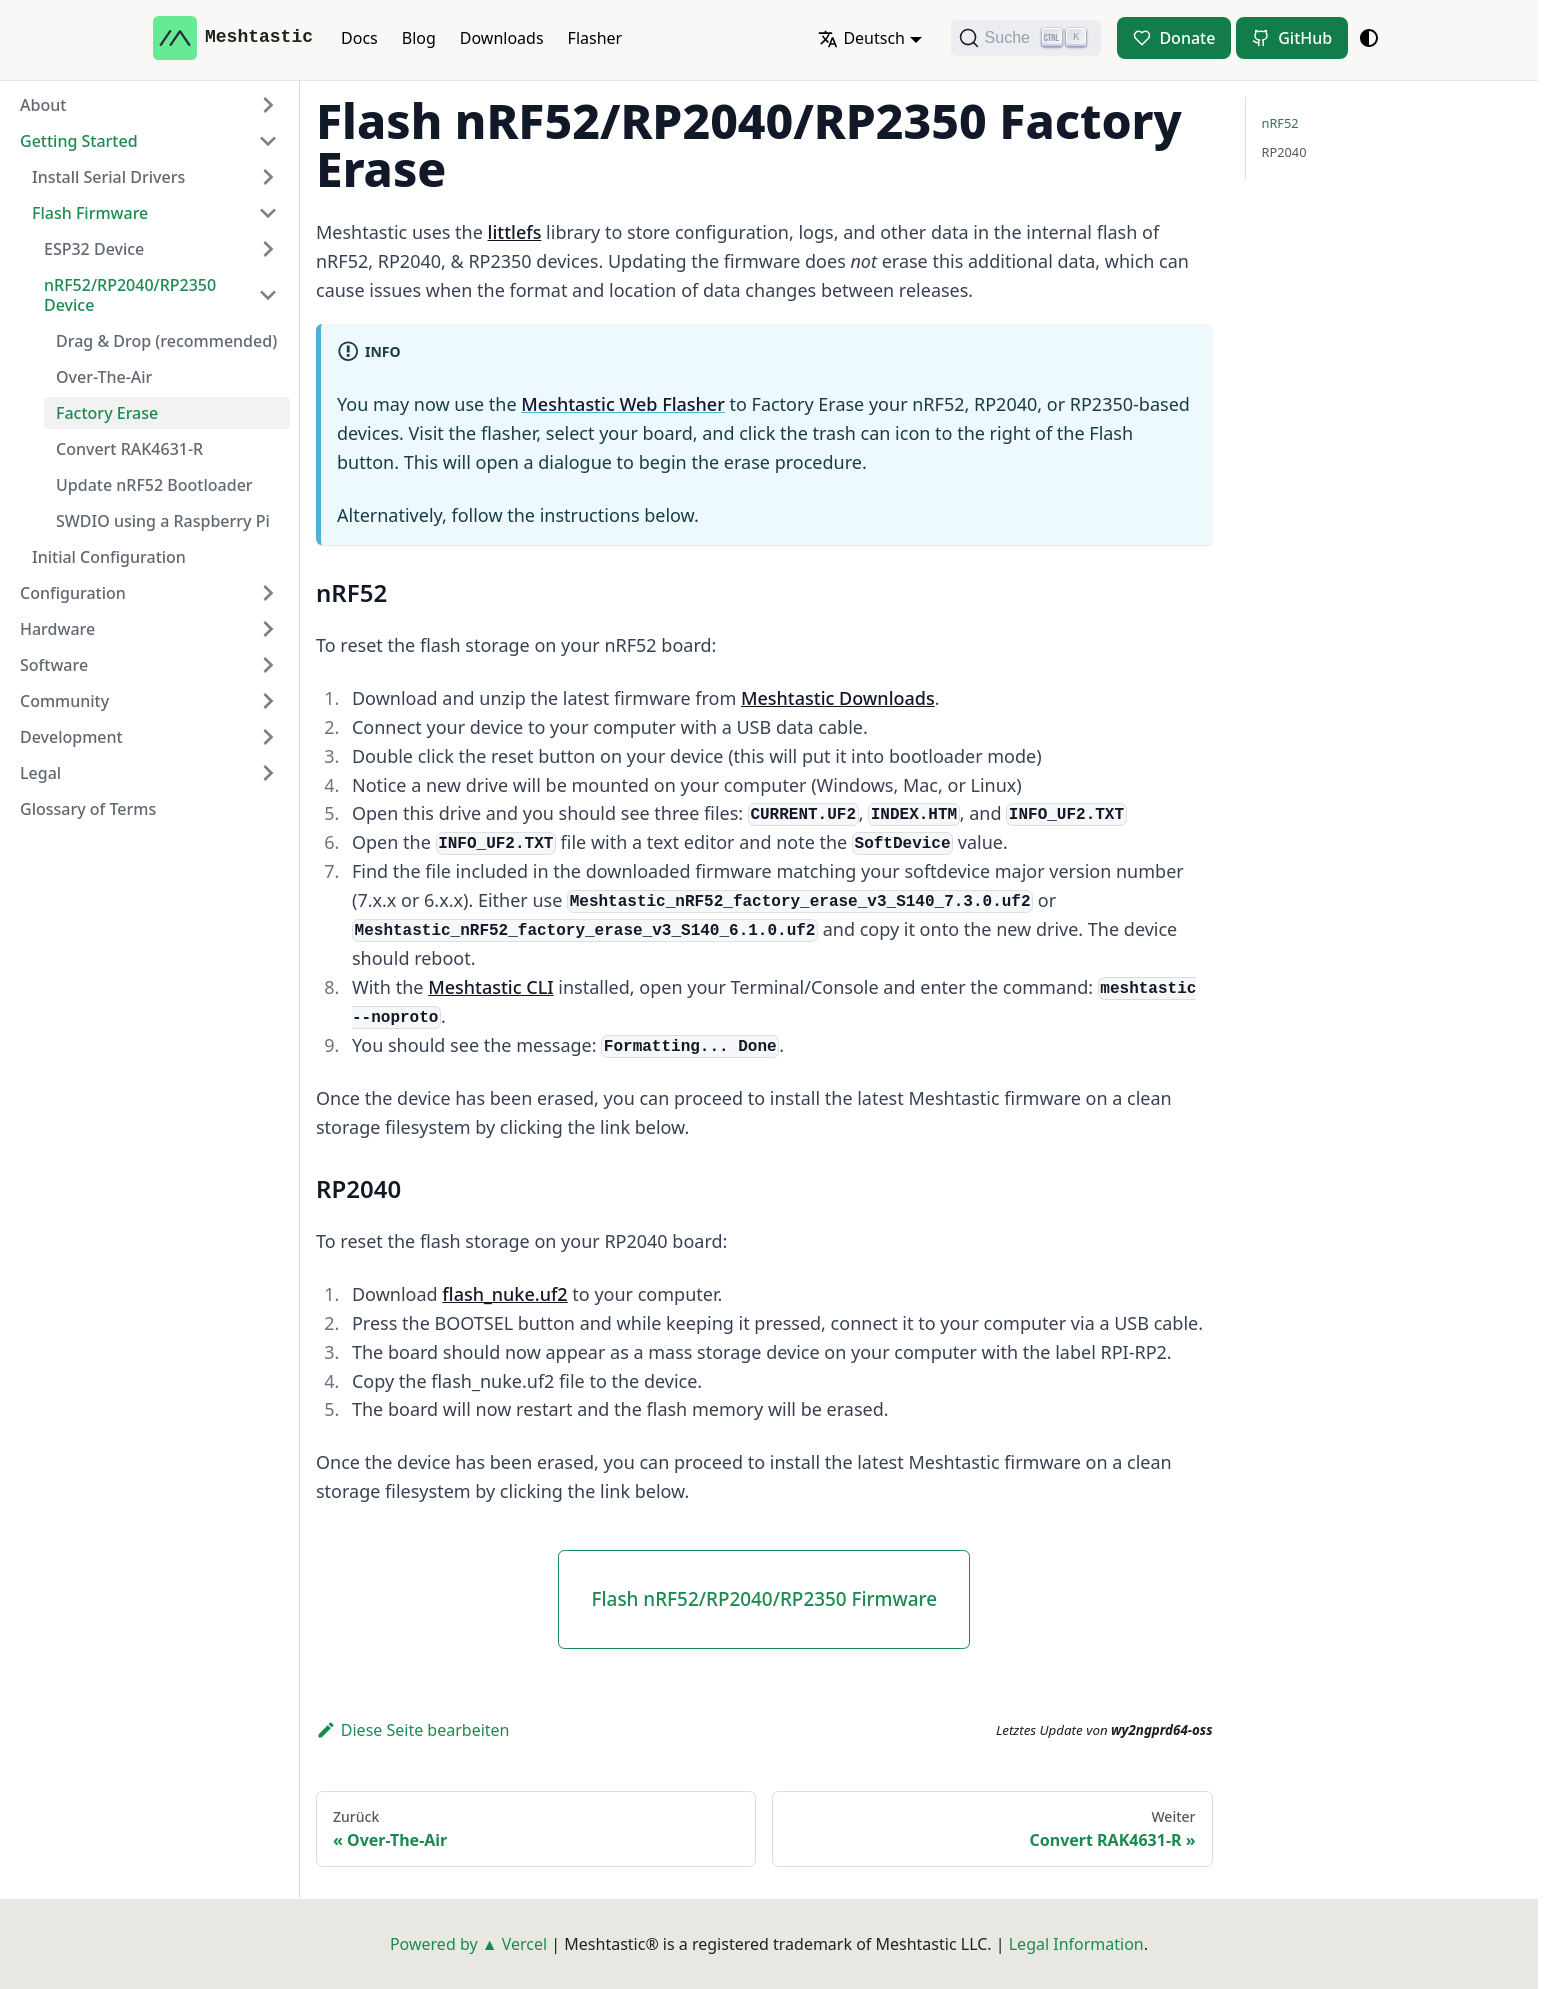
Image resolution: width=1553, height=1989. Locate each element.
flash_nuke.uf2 (504, 1294)
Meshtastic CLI (491, 987)
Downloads (502, 38)
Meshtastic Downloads (838, 698)
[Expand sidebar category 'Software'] (268, 665)
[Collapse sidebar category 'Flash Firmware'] (268, 213)
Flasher (595, 38)
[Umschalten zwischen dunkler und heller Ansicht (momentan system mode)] (1369, 38)
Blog (419, 38)
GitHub (1305, 38)
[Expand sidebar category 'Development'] (268, 737)
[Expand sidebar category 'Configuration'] (268, 593)
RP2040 (1284, 152)
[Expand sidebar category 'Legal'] (268, 773)
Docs (359, 38)
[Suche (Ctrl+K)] (1026, 38)
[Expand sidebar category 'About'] (268, 105)
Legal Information (1076, 1944)
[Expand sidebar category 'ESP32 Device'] (268, 249)
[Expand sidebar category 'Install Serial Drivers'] (268, 177)
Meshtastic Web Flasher (623, 404)
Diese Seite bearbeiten (413, 1730)
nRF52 (1280, 123)
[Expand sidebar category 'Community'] (268, 701)
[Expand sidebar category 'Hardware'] (268, 629)
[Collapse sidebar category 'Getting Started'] (268, 141)
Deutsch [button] (861, 38)
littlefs (515, 232)
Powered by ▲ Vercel (468, 1944)
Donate (1187, 38)
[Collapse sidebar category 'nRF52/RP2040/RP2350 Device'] (268, 295)
